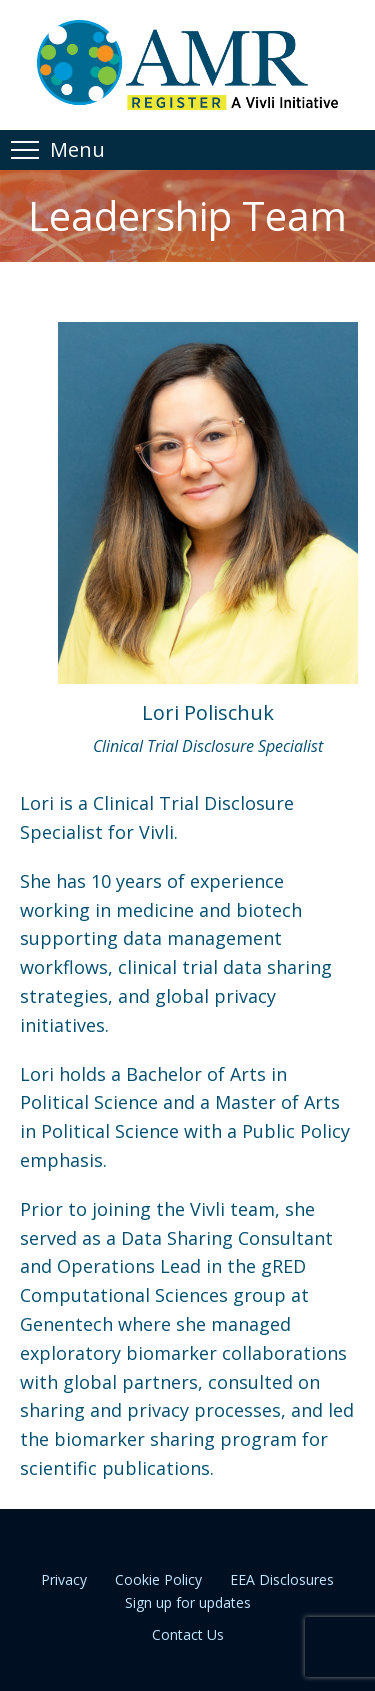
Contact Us (188, 1634)
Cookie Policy (158, 1579)
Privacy (64, 1579)
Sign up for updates (188, 1602)
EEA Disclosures (282, 1579)
